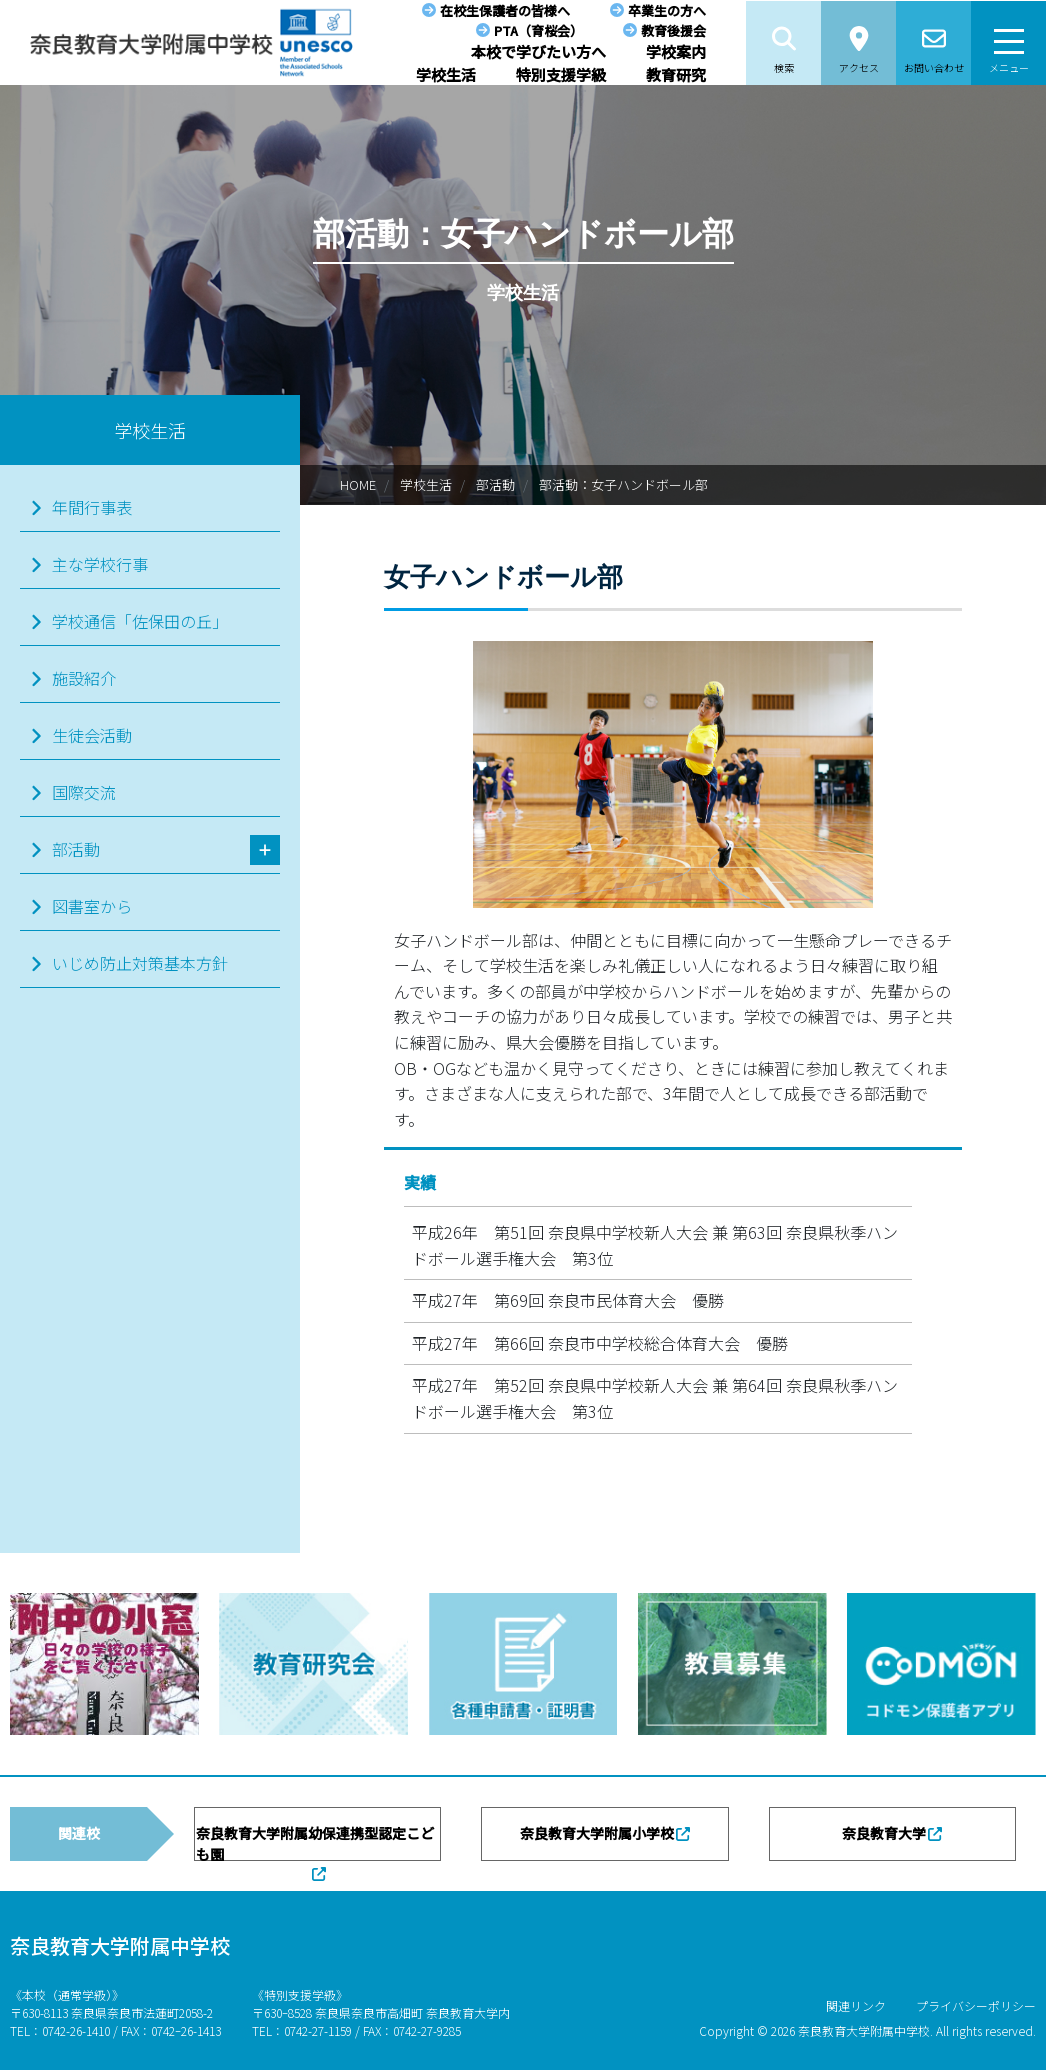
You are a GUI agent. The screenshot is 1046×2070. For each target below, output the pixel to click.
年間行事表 (92, 507)
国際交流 (84, 792)
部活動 (495, 484)
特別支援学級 (561, 74)
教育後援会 (673, 30)
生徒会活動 (92, 735)
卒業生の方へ (667, 10)
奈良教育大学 (884, 1833)
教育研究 (676, 74)
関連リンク (856, 2005)
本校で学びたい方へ (538, 51)
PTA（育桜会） (538, 30)
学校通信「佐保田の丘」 (140, 621)
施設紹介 (84, 678)
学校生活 (446, 74)
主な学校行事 (100, 564)
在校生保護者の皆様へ (505, 10)
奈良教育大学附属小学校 (597, 1833)
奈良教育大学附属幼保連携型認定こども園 (315, 1842)
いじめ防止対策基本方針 (140, 963)
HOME (358, 484)
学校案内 (676, 51)
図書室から (92, 906)
